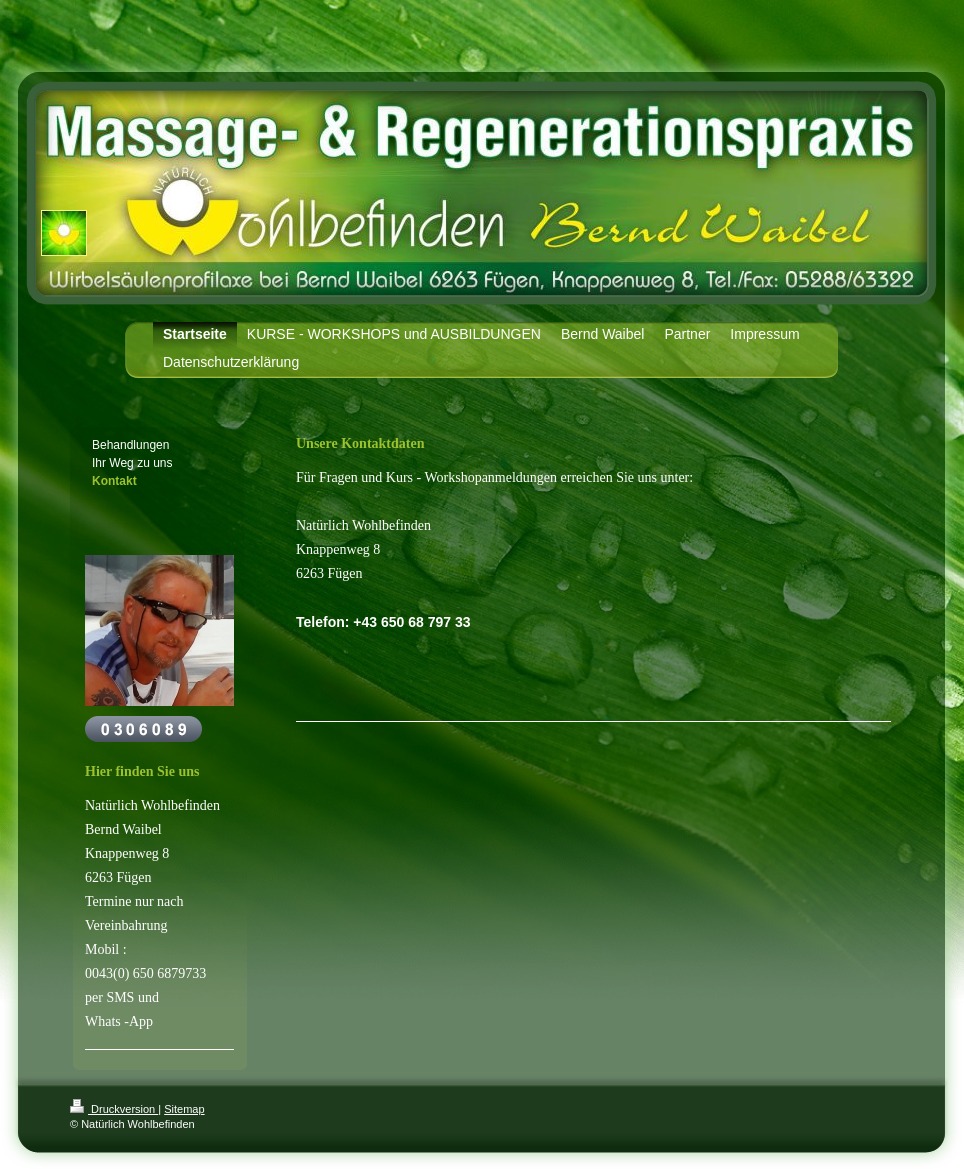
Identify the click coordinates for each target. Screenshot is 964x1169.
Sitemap (184, 1109)
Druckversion (114, 1109)
